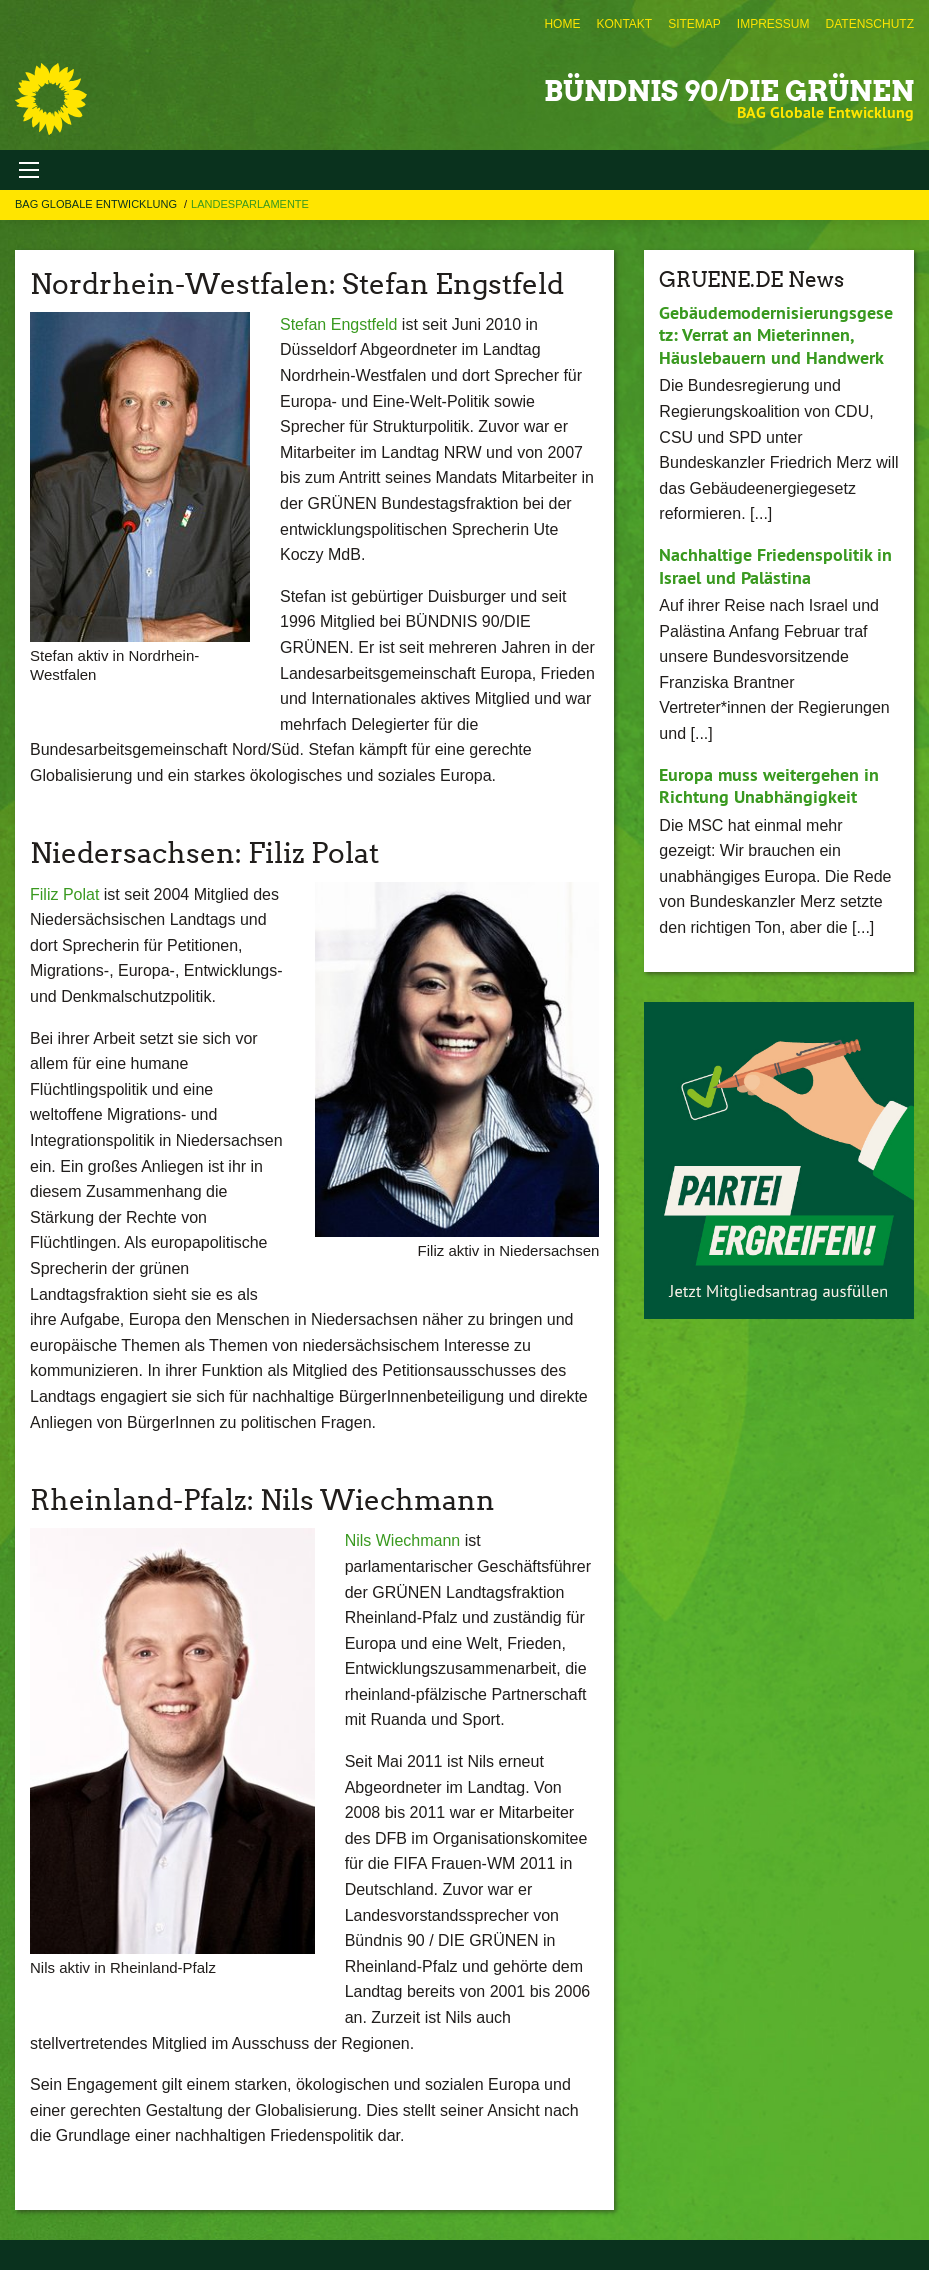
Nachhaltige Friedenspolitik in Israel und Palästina (775, 566)
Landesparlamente (250, 204)
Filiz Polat (64, 894)
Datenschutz (870, 24)
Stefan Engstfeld (338, 324)
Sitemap (694, 24)
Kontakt (624, 24)
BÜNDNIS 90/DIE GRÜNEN (729, 91)
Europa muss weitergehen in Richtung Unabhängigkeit (769, 786)
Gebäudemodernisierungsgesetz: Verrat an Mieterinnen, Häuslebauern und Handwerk (776, 335)
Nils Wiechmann (403, 1540)
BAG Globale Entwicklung (97, 204)
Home (562, 24)
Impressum (773, 24)
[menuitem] (562, 24)
